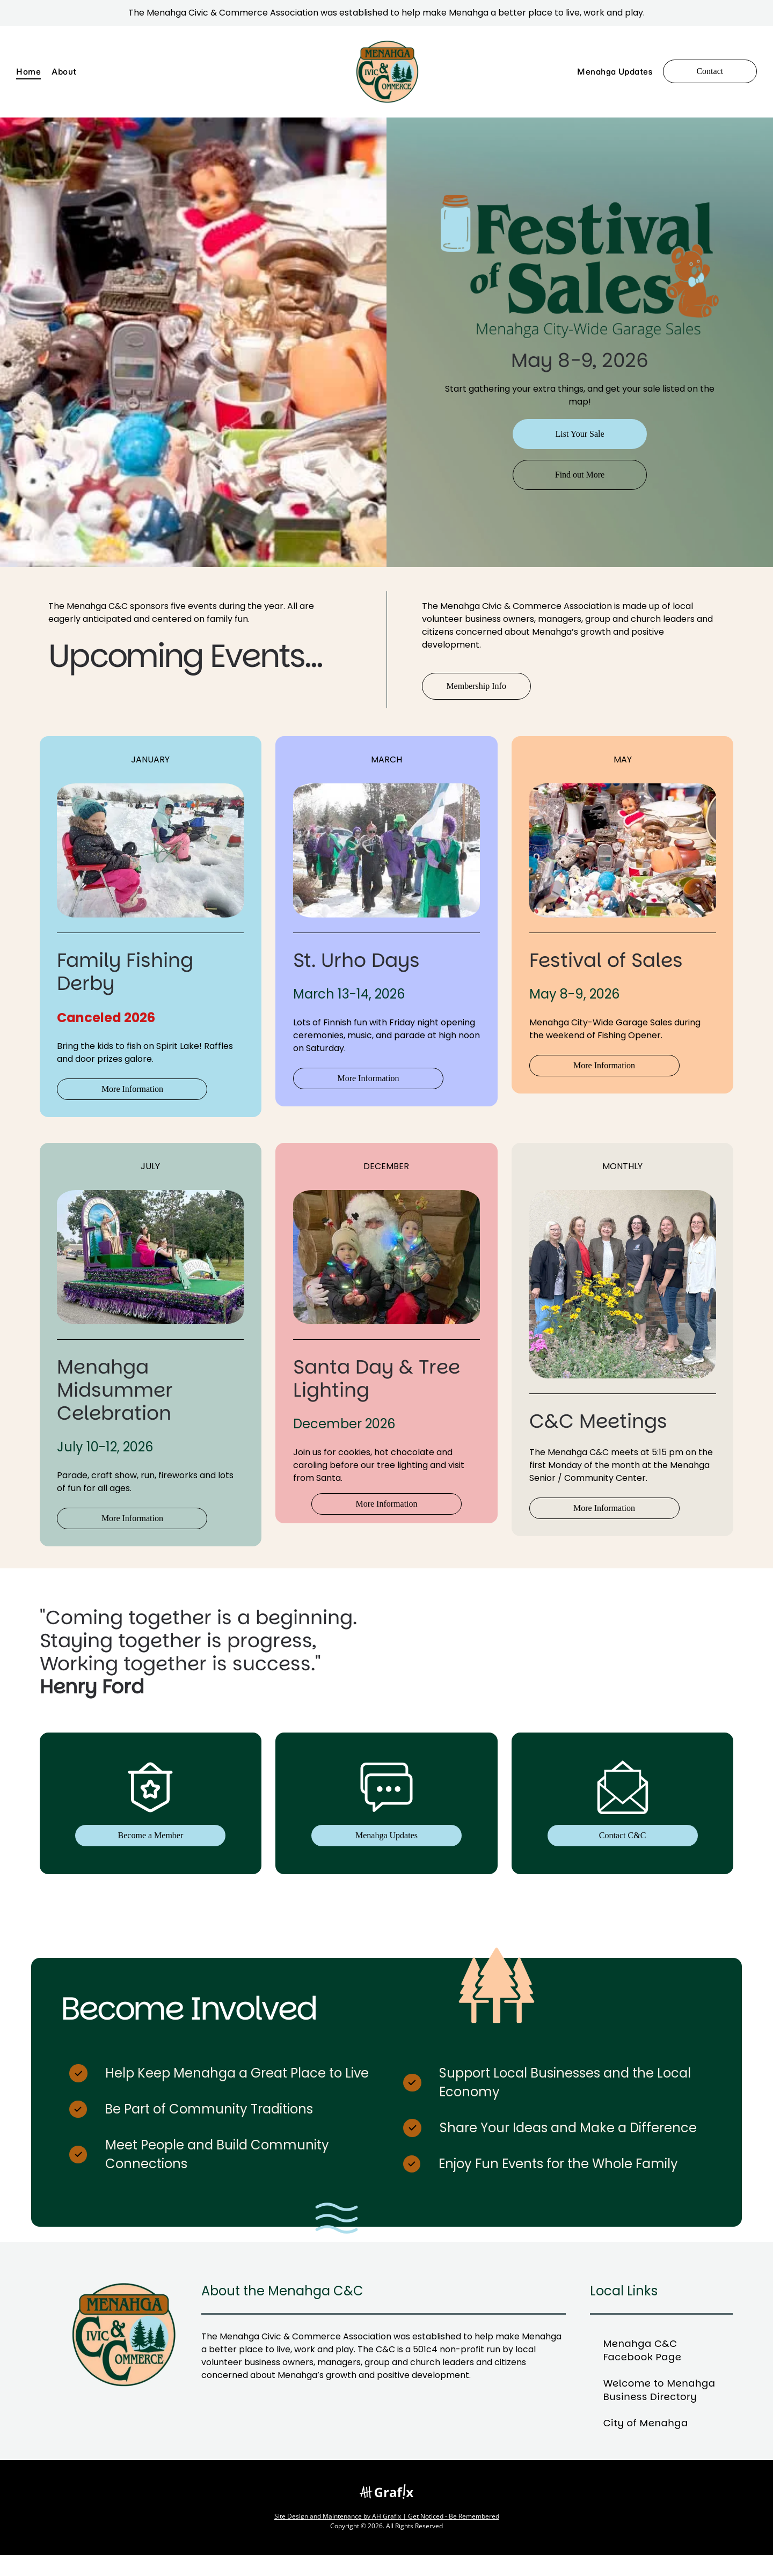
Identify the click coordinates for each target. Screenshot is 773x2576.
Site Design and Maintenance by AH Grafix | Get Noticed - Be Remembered (386, 2537)
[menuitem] (34, 71)
